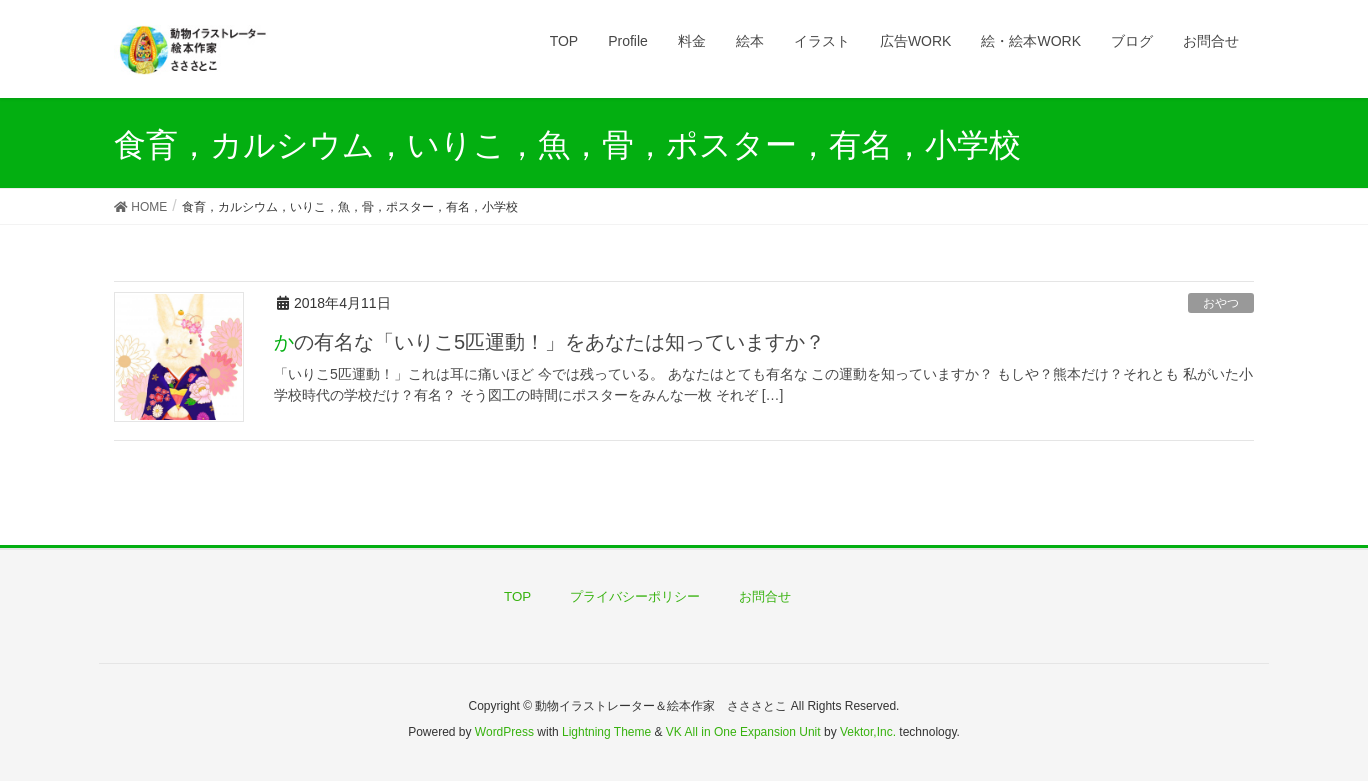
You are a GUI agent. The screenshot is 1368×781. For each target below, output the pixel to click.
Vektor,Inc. (868, 732)
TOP (517, 596)
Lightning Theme (606, 732)
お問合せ (765, 596)
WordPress (504, 732)
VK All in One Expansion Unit (743, 732)
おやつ (1221, 303)
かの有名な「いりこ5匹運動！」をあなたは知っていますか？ (549, 342)
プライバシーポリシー (635, 596)
